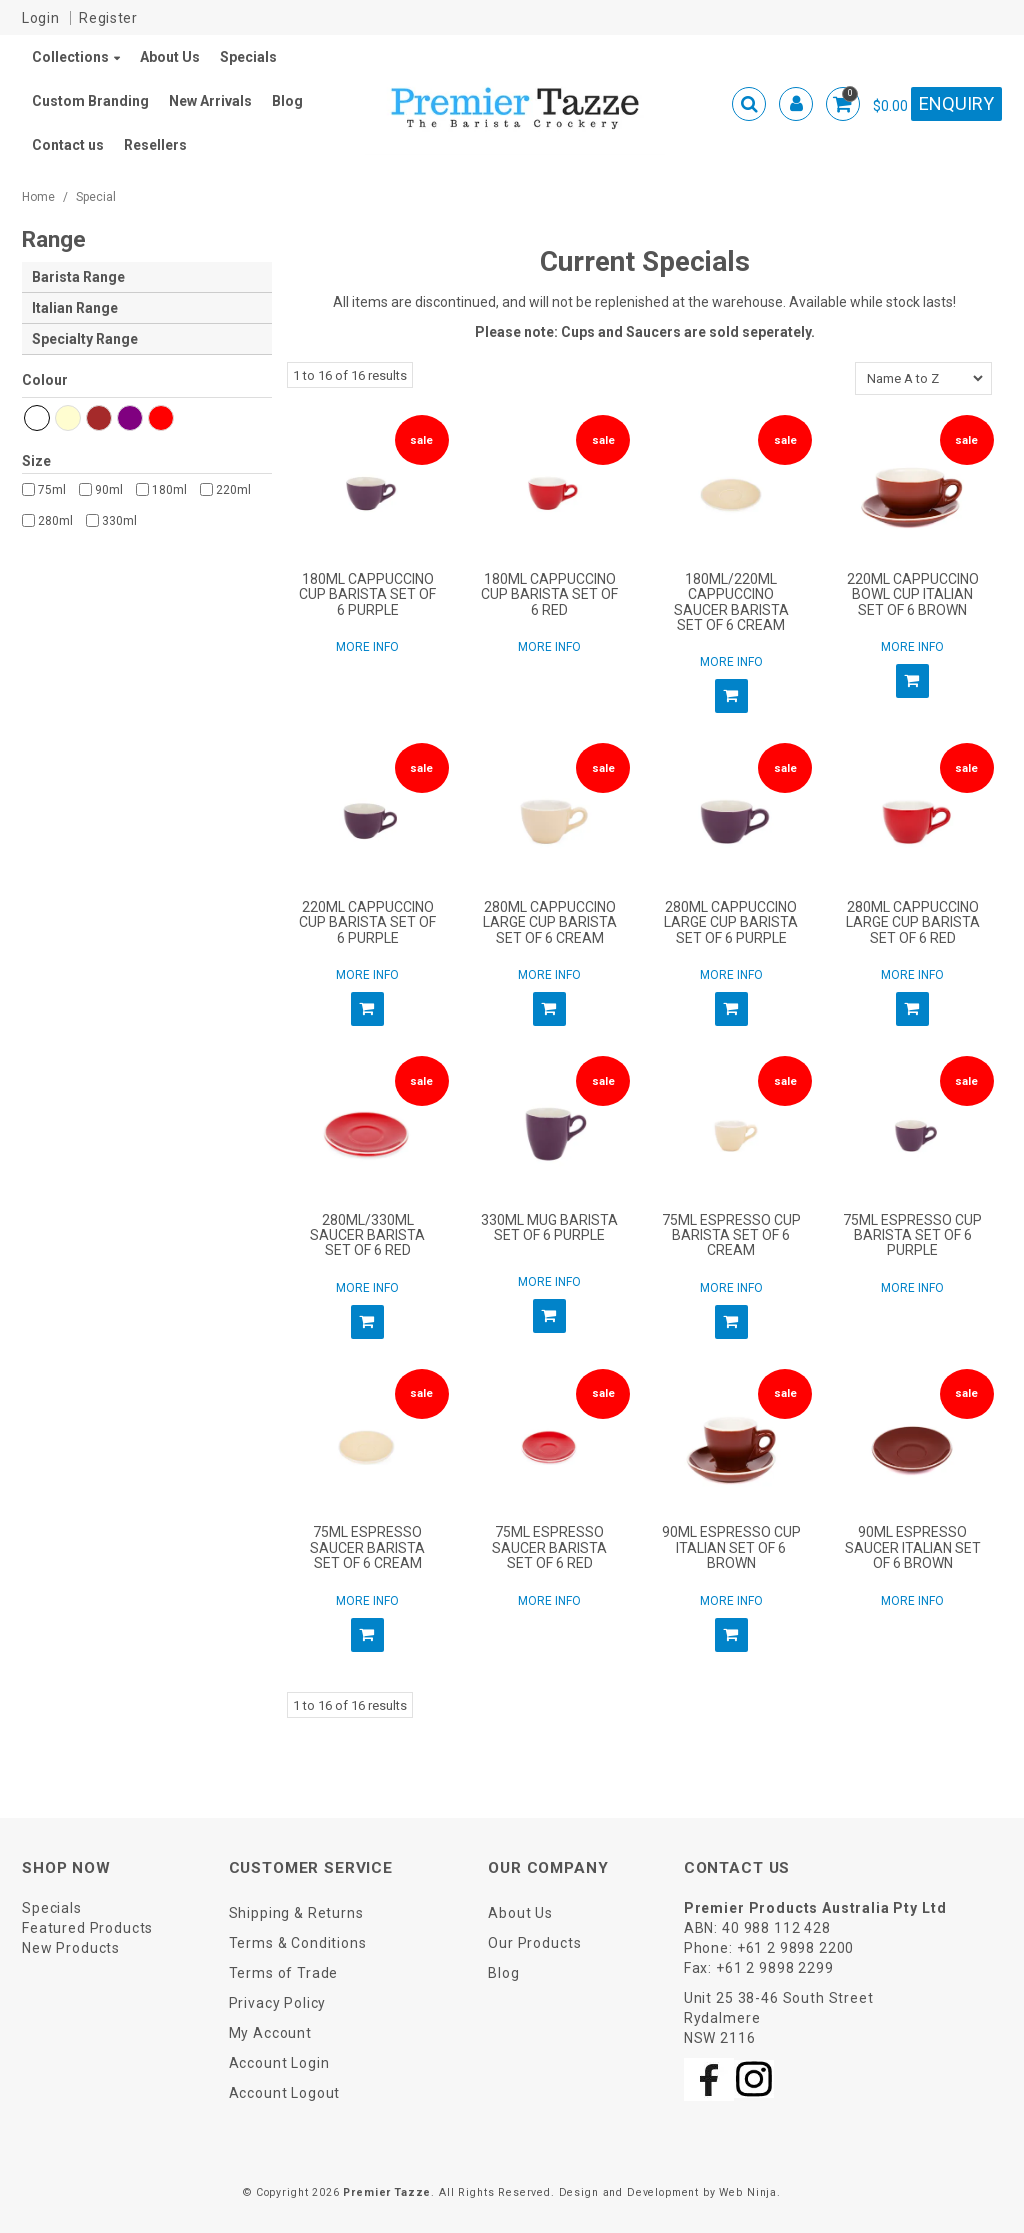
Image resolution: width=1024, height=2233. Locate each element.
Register (108, 18)
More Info (367, 647)
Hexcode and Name (147, 384)
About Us (170, 57)
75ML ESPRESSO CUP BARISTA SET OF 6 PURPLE (912, 1235)
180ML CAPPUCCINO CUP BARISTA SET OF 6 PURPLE (367, 594)
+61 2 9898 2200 (796, 1948)
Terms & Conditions (298, 1943)
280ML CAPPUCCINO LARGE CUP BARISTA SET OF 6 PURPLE (731, 922)
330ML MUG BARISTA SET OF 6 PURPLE (549, 1227)
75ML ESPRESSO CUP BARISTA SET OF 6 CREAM (731, 1235)
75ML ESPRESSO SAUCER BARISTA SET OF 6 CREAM (367, 1547)
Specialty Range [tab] (85, 339)
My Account (270, 2033)
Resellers (155, 145)
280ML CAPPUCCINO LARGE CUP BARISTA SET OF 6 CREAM (550, 922)
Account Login (279, 2063)
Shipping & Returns (296, 1913)
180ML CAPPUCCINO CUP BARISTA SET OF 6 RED (549, 594)
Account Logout (285, 2093)
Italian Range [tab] (75, 308)
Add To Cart (731, 696)
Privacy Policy (278, 2003)
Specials (248, 57)
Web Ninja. (749, 2192)
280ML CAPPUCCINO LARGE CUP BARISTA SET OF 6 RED (913, 922)
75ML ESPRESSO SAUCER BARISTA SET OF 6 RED (549, 1547)
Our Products (534, 1943)
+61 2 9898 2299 (775, 1968)
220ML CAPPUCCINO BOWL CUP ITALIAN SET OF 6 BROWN (913, 594)
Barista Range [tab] (78, 277)
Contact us (68, 145)
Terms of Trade (284, 1973)
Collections (70, 57)
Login (41, 18)
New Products (71, 1948)
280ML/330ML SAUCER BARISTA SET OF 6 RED (367, 1235)
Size (36, 461)
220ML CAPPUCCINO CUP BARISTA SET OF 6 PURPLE (367, 922)
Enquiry (956, 103)
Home (38, 197)
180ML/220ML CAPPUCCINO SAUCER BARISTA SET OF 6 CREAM (731, 602)
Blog (287, 101)
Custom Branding (90, 101)
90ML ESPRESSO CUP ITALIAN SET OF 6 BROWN (731, 1547)
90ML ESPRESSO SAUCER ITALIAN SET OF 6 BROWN (913, 1547)
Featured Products (87, 1928)
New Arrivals (210, 101)
